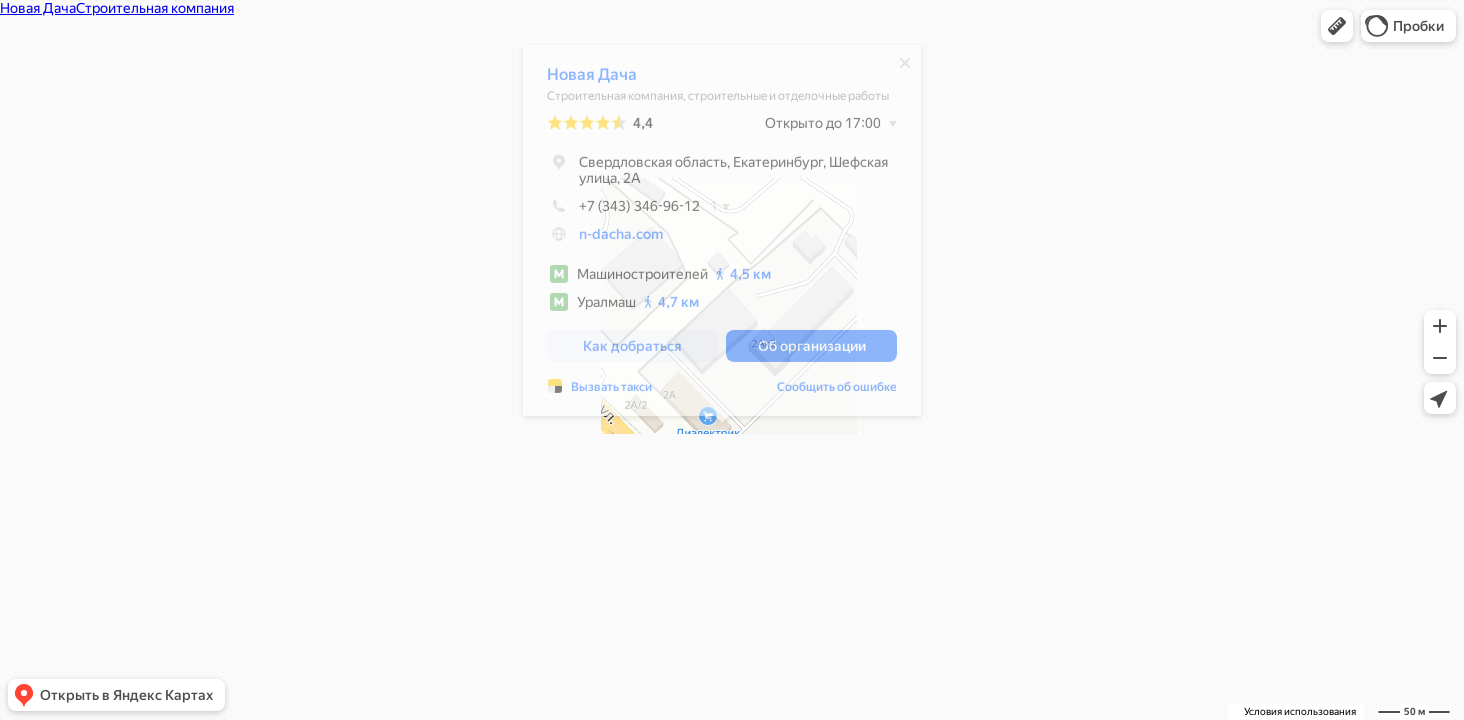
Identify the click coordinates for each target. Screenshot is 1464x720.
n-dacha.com (621, 239)
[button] (1337, 26)
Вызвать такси (611, 392)
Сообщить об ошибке (837, 392)
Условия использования (1300, 711)
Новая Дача (592, 79)
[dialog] (722, 235)
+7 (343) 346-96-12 (623, 211)
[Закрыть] (905, 68)
